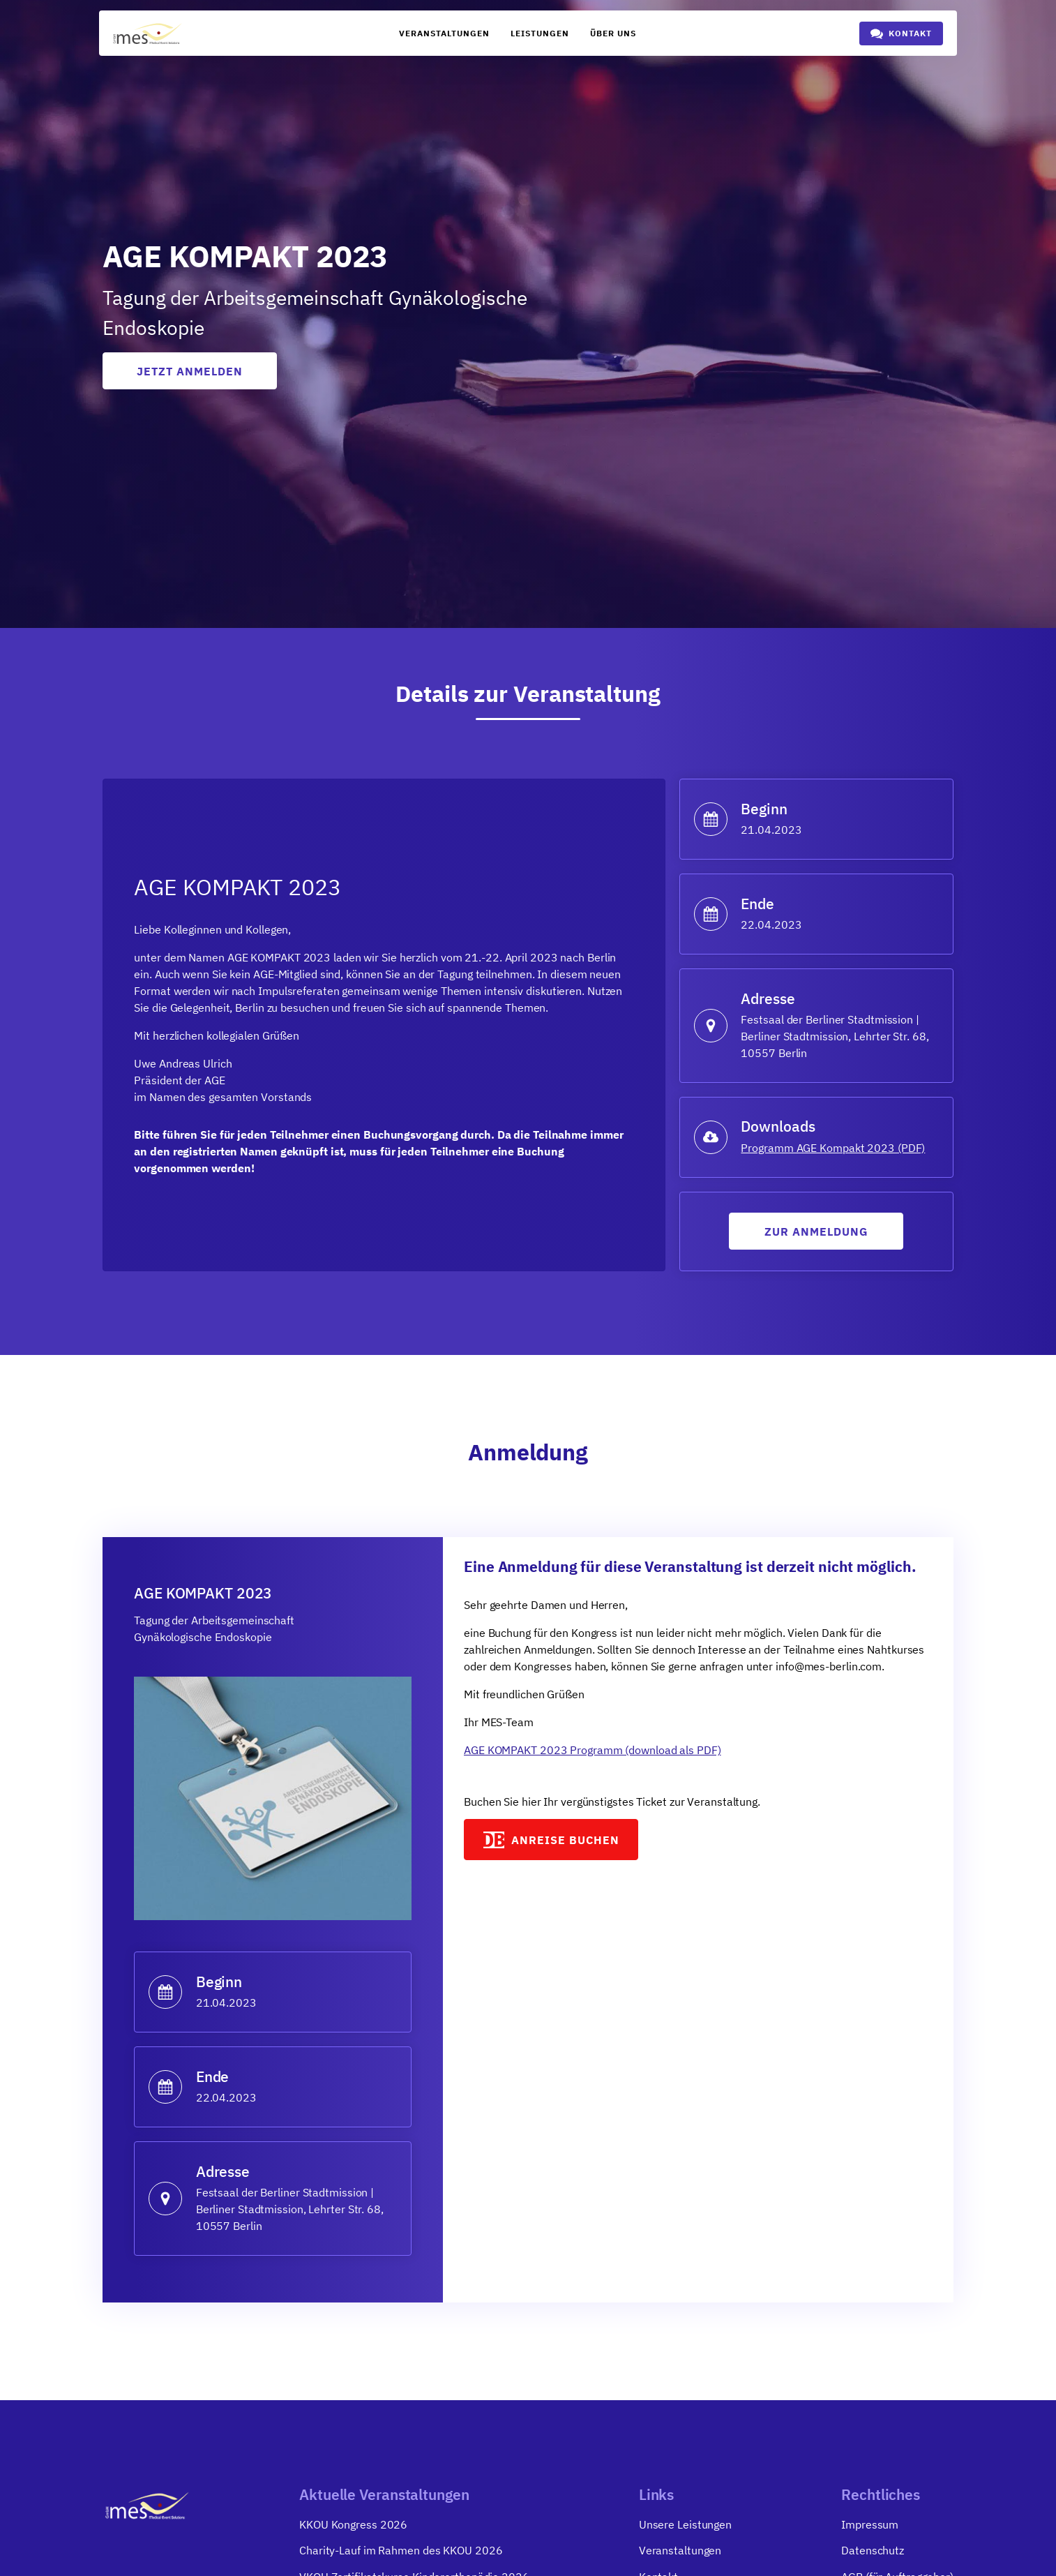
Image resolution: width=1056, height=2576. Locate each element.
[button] (901, 33)
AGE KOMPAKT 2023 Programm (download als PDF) (592, 1752)
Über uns (613, 33)
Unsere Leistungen (685, 2528)
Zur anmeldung (816, 1234)
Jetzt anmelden (190, 371)
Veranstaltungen (444, 33)
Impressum (869, 2528)
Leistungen (540, 33)
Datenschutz (872, 2554)
